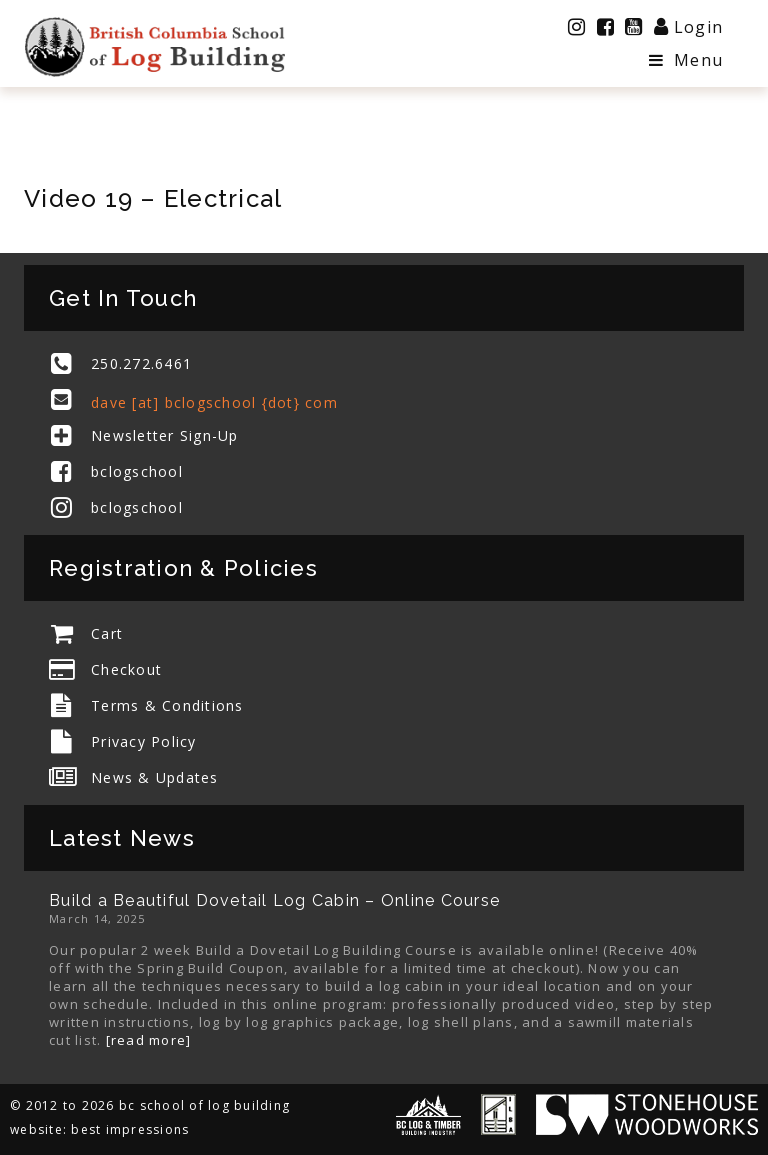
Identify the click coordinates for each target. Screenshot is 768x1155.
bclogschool (137, 471)
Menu (686, 60)
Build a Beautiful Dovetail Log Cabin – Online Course (274, 900)
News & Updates (155, 777)
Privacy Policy (144, 741)
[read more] (149, 1040)
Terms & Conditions (167, 705)
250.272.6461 (141, 363)
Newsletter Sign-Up (165, 435)
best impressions (130, 1129)
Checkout (126, 669)
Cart (107, 633)
